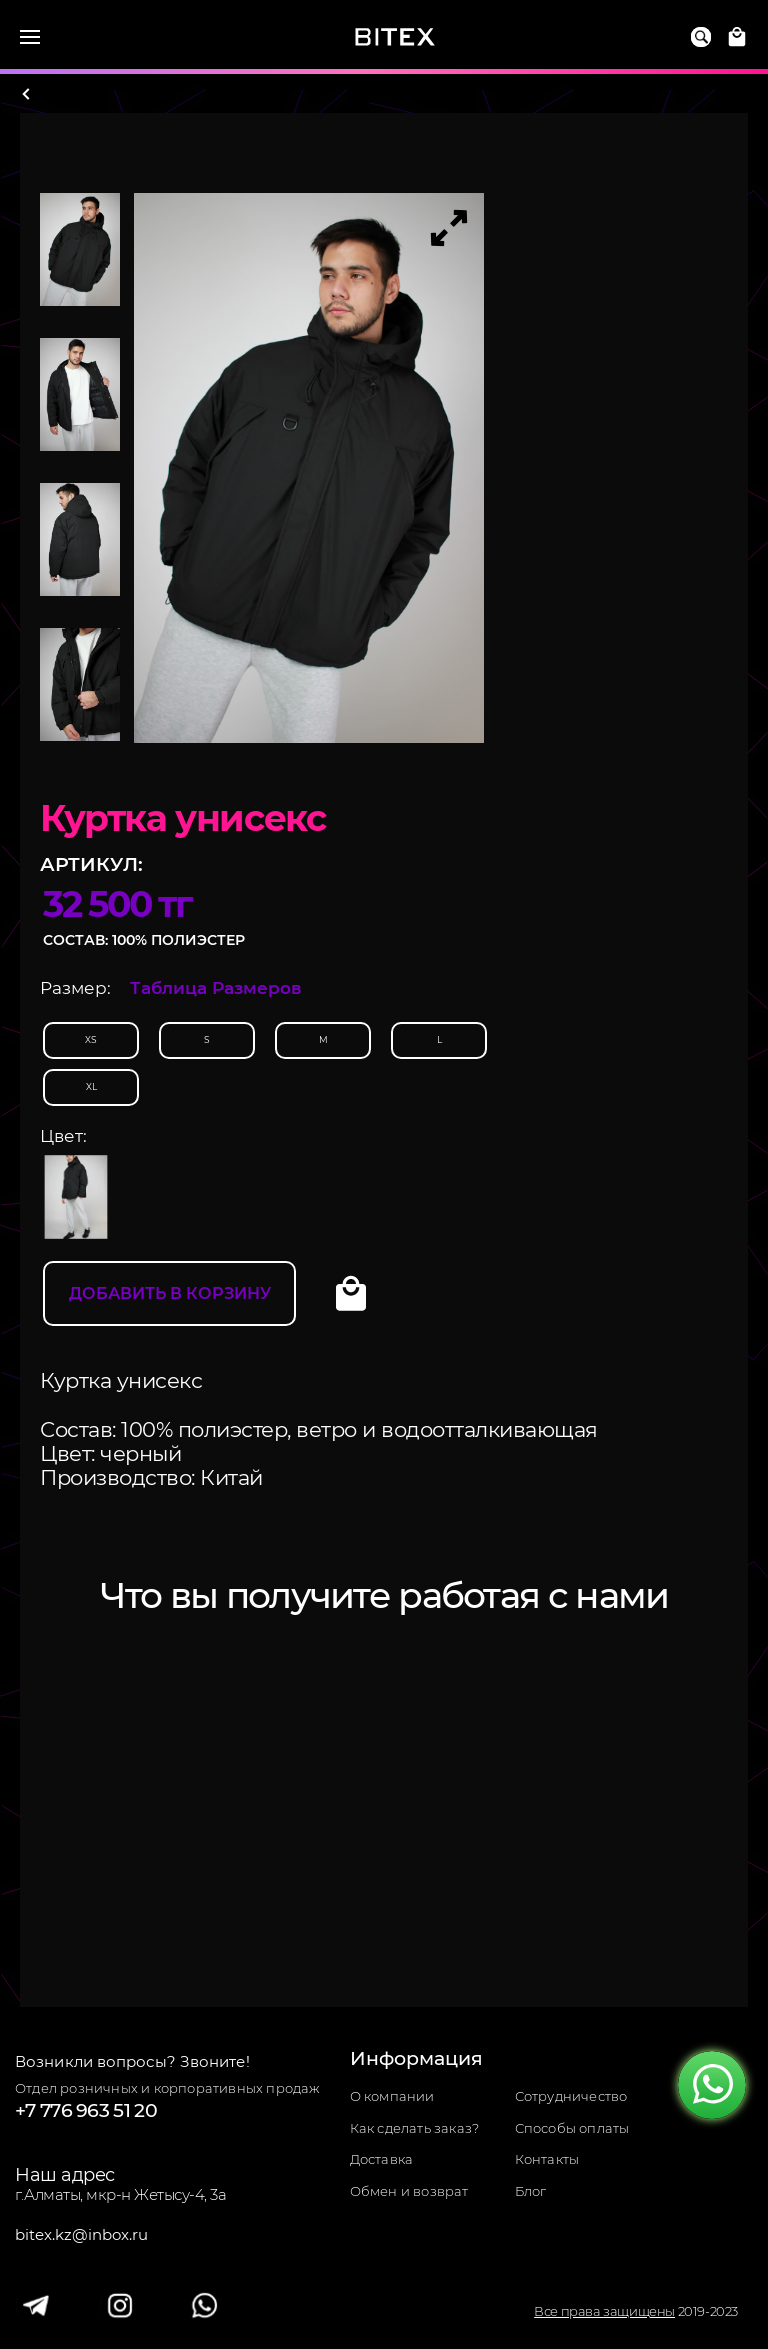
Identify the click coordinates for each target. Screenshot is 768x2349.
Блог (531, 2191)
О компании (392, 2096)
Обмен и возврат (409, 2191)
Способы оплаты (572, 2128)
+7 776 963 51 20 (86, 2111)
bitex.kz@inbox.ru (81, 2235)
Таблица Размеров (216, 988)
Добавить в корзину (170, 1293)
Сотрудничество (571, 2096)
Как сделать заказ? (415, 2128)
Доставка (382, 2159)
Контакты (547, 2159)
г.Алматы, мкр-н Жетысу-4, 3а (120, 2195)
